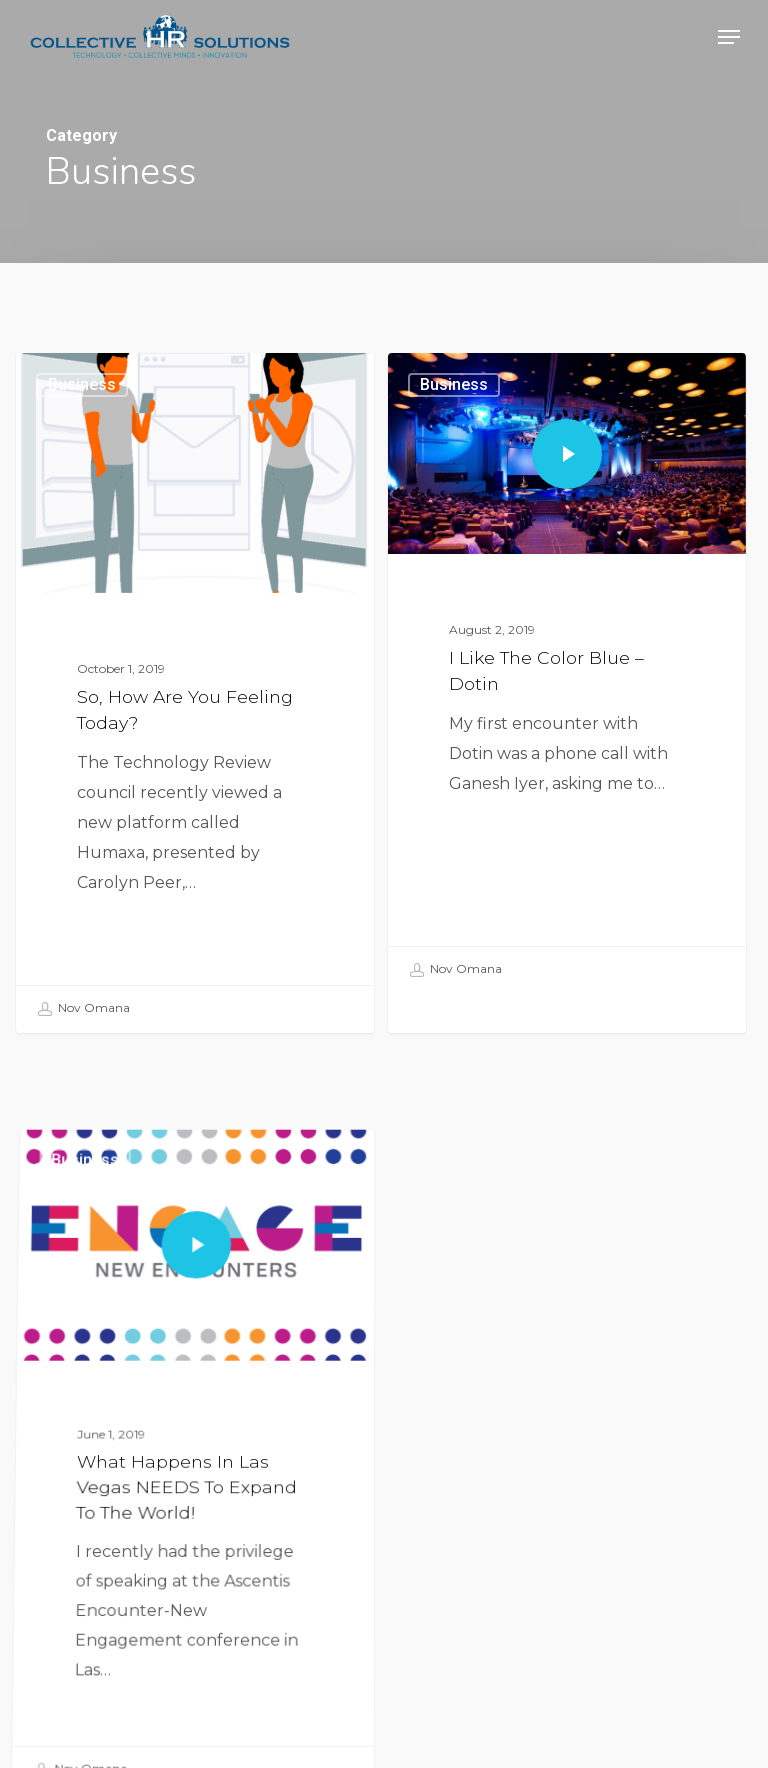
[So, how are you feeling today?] (195, 692)
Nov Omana (83, 1009)
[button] (729, 37)
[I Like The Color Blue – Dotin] (567, 681)
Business (82, 384)
